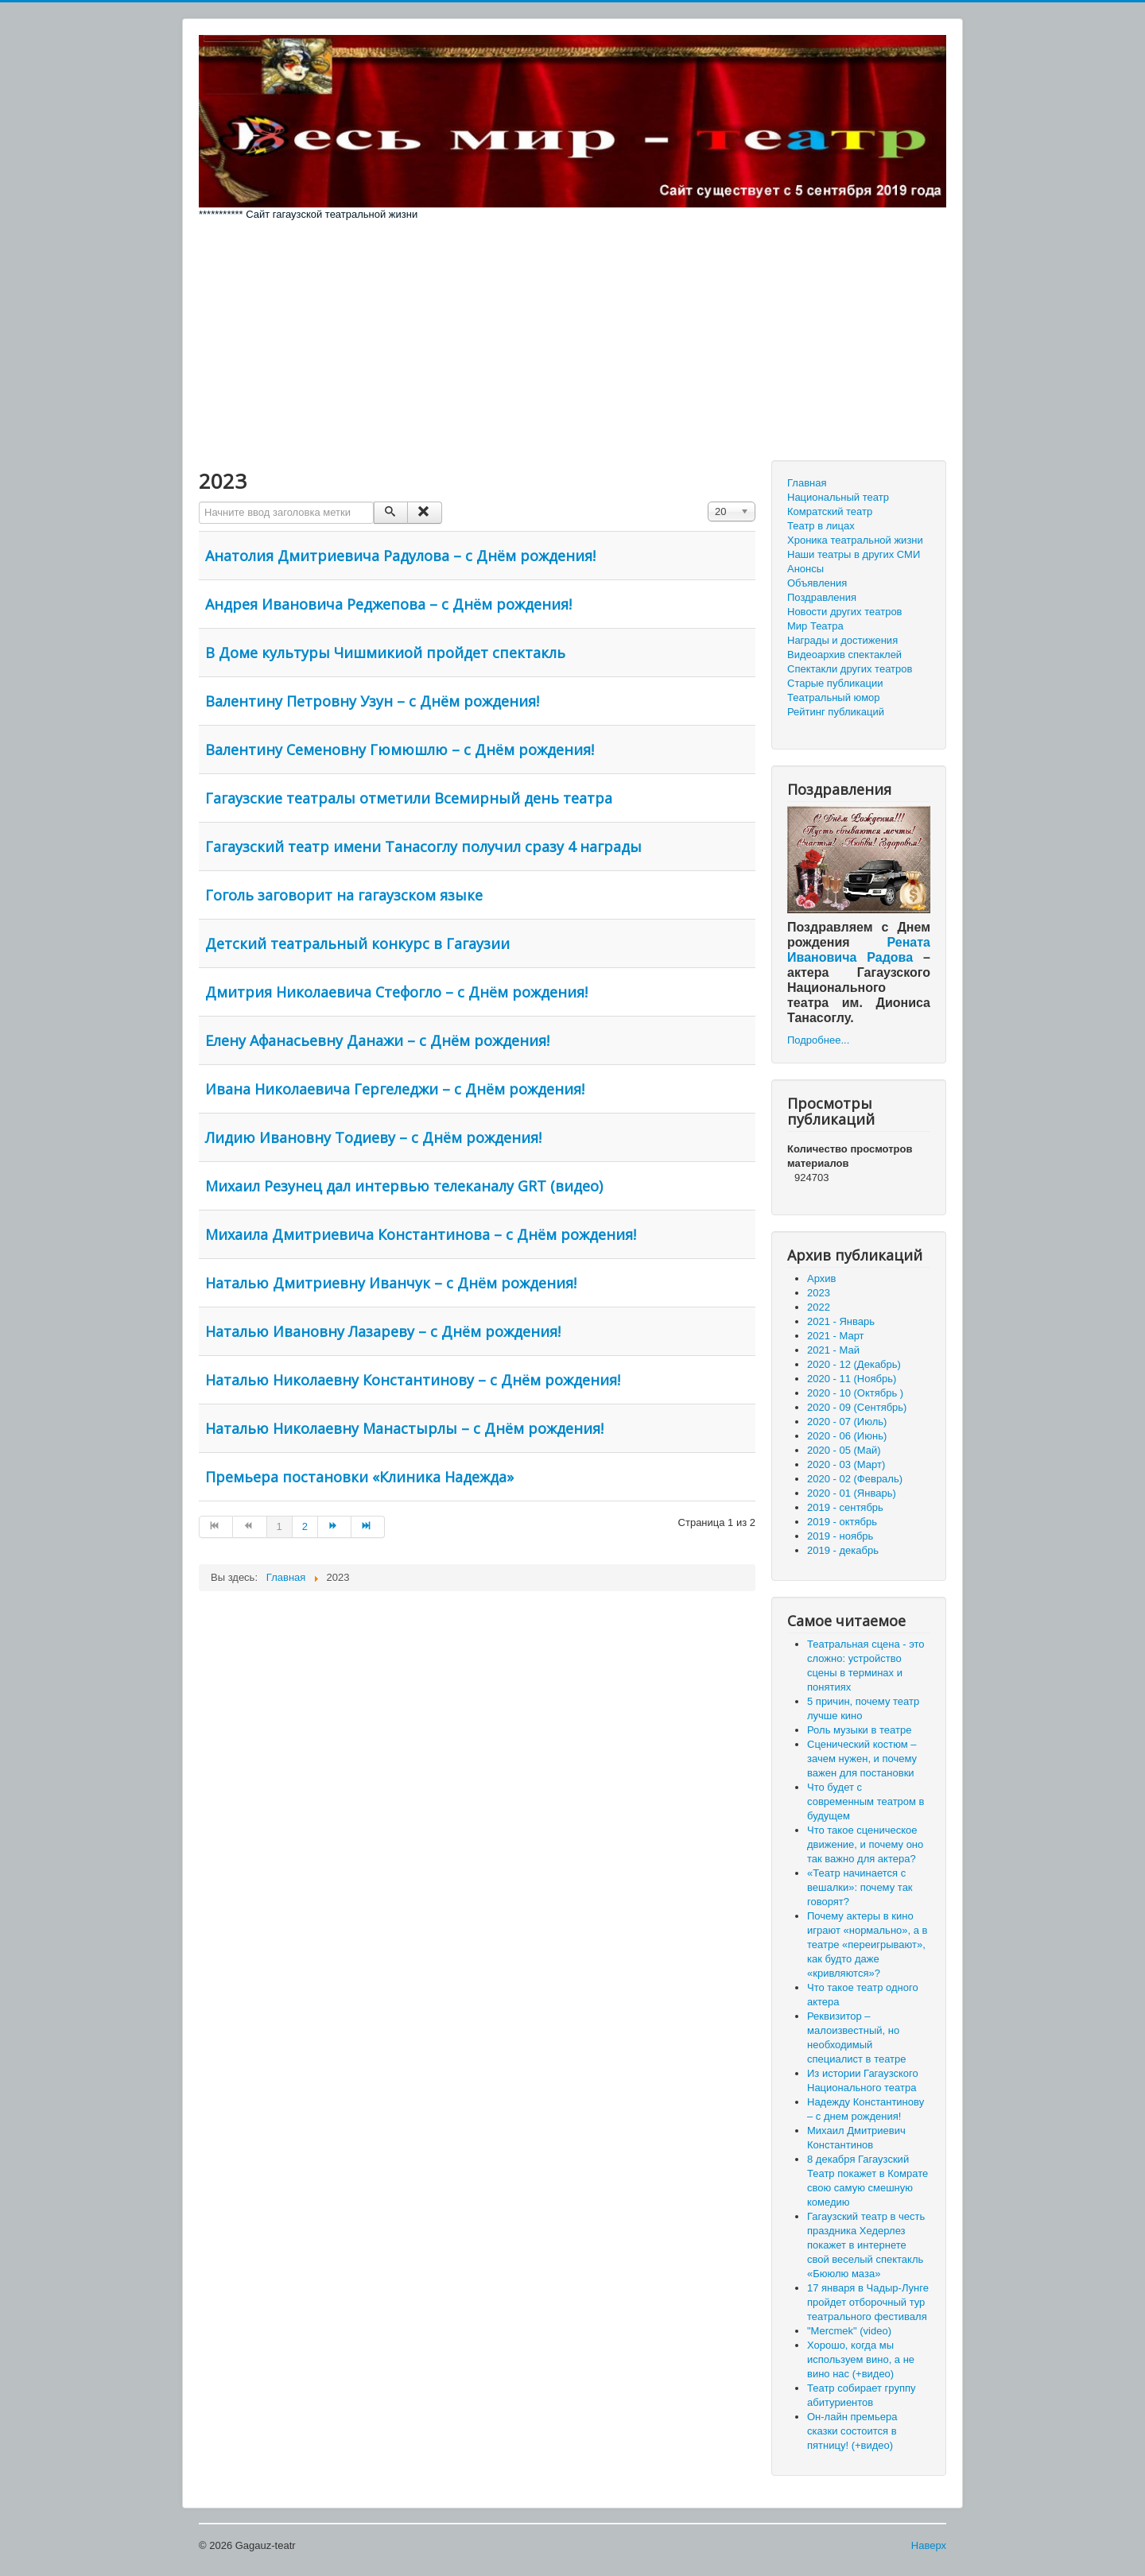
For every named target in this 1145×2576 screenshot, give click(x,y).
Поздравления (821, 597)
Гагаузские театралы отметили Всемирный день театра (408, 798)
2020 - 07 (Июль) (847, 1421)
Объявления (817, 583)
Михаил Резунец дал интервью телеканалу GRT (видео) (404, 1185)
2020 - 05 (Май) (844, 1450)
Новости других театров (844, 612)
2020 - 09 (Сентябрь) (856, 1407)
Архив (821, 1278)
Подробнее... (818, 1040)
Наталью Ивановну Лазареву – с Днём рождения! (383, 1331)
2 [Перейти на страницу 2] (305, 1526)
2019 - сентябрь (845, 1507)
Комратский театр (829, 511)
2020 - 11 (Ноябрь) (851, 1379)
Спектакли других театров (849, 669)
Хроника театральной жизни (855, 540)
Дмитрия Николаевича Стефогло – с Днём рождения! (396, 991)
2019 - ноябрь (840, 1536)
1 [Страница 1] (279, 1526)
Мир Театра (815, 626)
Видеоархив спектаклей (844, 654)
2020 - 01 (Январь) (851, 1493)
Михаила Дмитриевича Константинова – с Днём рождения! (420, 1234)
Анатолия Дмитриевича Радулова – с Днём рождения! (400, 555)
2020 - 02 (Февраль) (854, 1479)
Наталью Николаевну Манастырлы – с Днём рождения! (404, 1428)
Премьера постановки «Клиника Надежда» (359, 1476)
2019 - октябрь (842, 1522)
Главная (806, 483)
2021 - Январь (841, 1321)
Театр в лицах (821, 526)
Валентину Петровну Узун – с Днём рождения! (372, 701)
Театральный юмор (833, 697)
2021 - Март (835, 1336)
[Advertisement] (572, 341)
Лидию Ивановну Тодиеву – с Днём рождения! (373, 1137)
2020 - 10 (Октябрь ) (855, 1393)
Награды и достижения (842, 640)
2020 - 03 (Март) (846, 1464)
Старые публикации (835, 683)
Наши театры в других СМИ (853, 554)
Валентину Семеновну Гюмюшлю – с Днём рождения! (399, 749)
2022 (818, 1307)
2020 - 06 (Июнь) (847, 1436)
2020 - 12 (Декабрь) (854, 1364)
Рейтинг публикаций (835, 712)
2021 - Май (833, 1350)
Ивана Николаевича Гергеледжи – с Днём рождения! (394, 1088)
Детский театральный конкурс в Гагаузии (357, 943)
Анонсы (805, 569)
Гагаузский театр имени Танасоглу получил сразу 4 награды (423, 846)
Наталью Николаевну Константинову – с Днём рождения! (412, 1379)
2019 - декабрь (843, 1550)
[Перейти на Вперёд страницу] (334, 1527)
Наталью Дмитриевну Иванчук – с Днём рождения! (390, 1282)
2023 (818, 1293)
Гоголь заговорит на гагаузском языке (344, 895)
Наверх (928, 2545)
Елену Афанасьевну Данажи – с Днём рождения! (377, 1040)
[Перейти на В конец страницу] (368, 1527)
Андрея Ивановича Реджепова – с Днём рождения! (388, 604)
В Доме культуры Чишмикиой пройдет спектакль (385, 652)
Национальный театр (838, 497)
